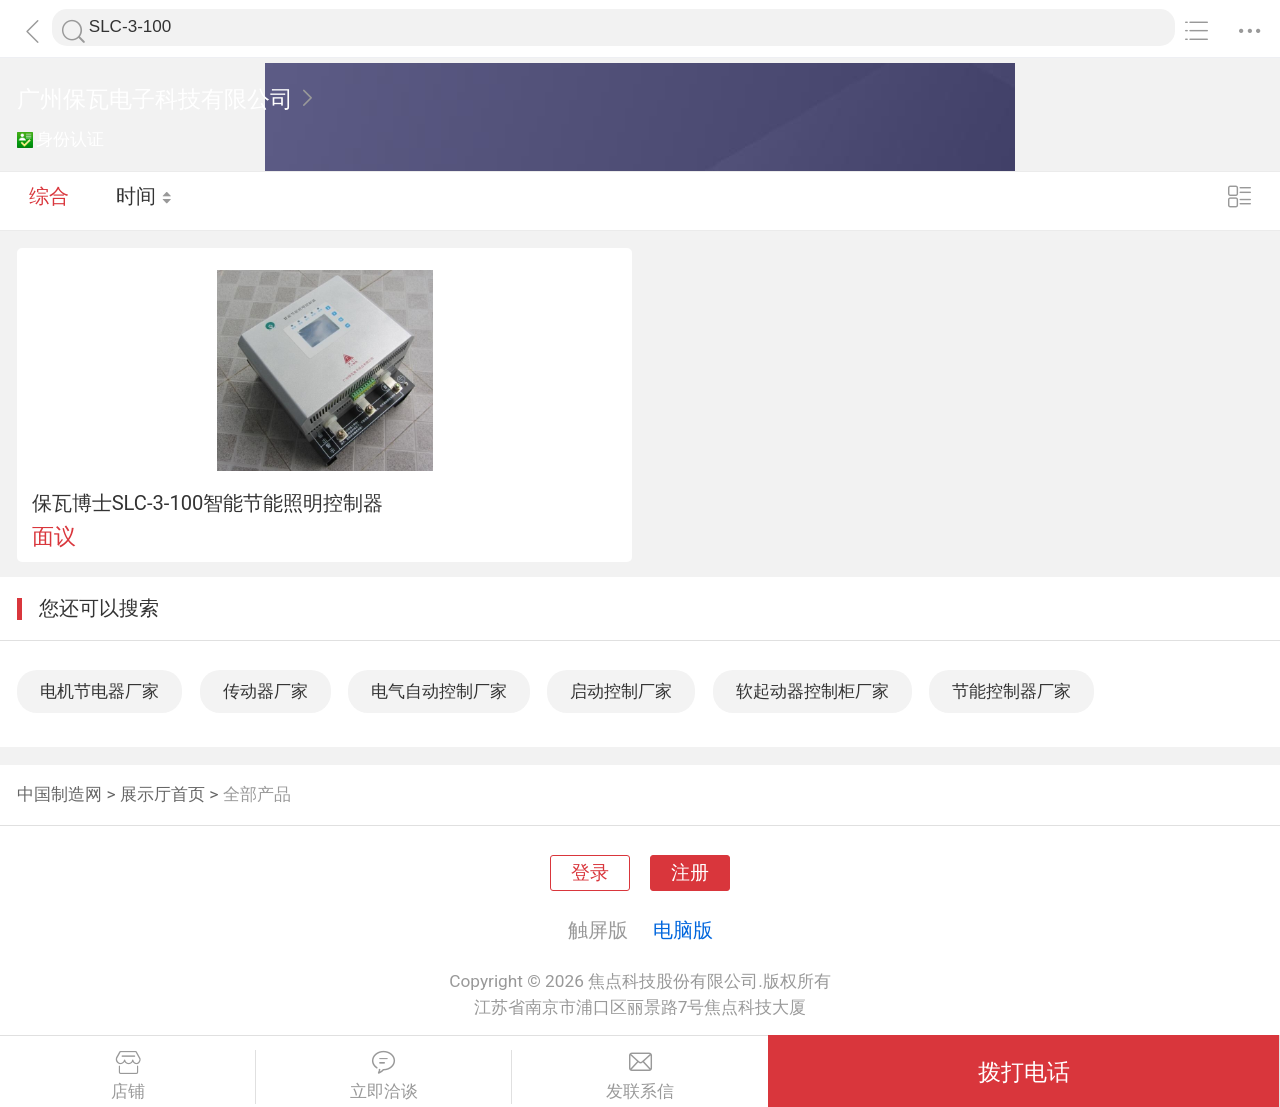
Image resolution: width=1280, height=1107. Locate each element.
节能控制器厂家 (1011, 691)
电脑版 (683, 930)
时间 (144, 200)
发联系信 (640, 1076)
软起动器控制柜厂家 (812, 691)
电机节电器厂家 (99, 691)
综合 (49, 200)
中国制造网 (59, 794)
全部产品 (257, 794)
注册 (690, 873)
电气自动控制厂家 (439, 691)
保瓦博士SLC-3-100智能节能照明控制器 (208, 503)
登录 (590, 873)
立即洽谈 (383, 1076)
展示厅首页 (162, 794)
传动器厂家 (265, 691)
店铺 (127, 1076)
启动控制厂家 (621, 691)
